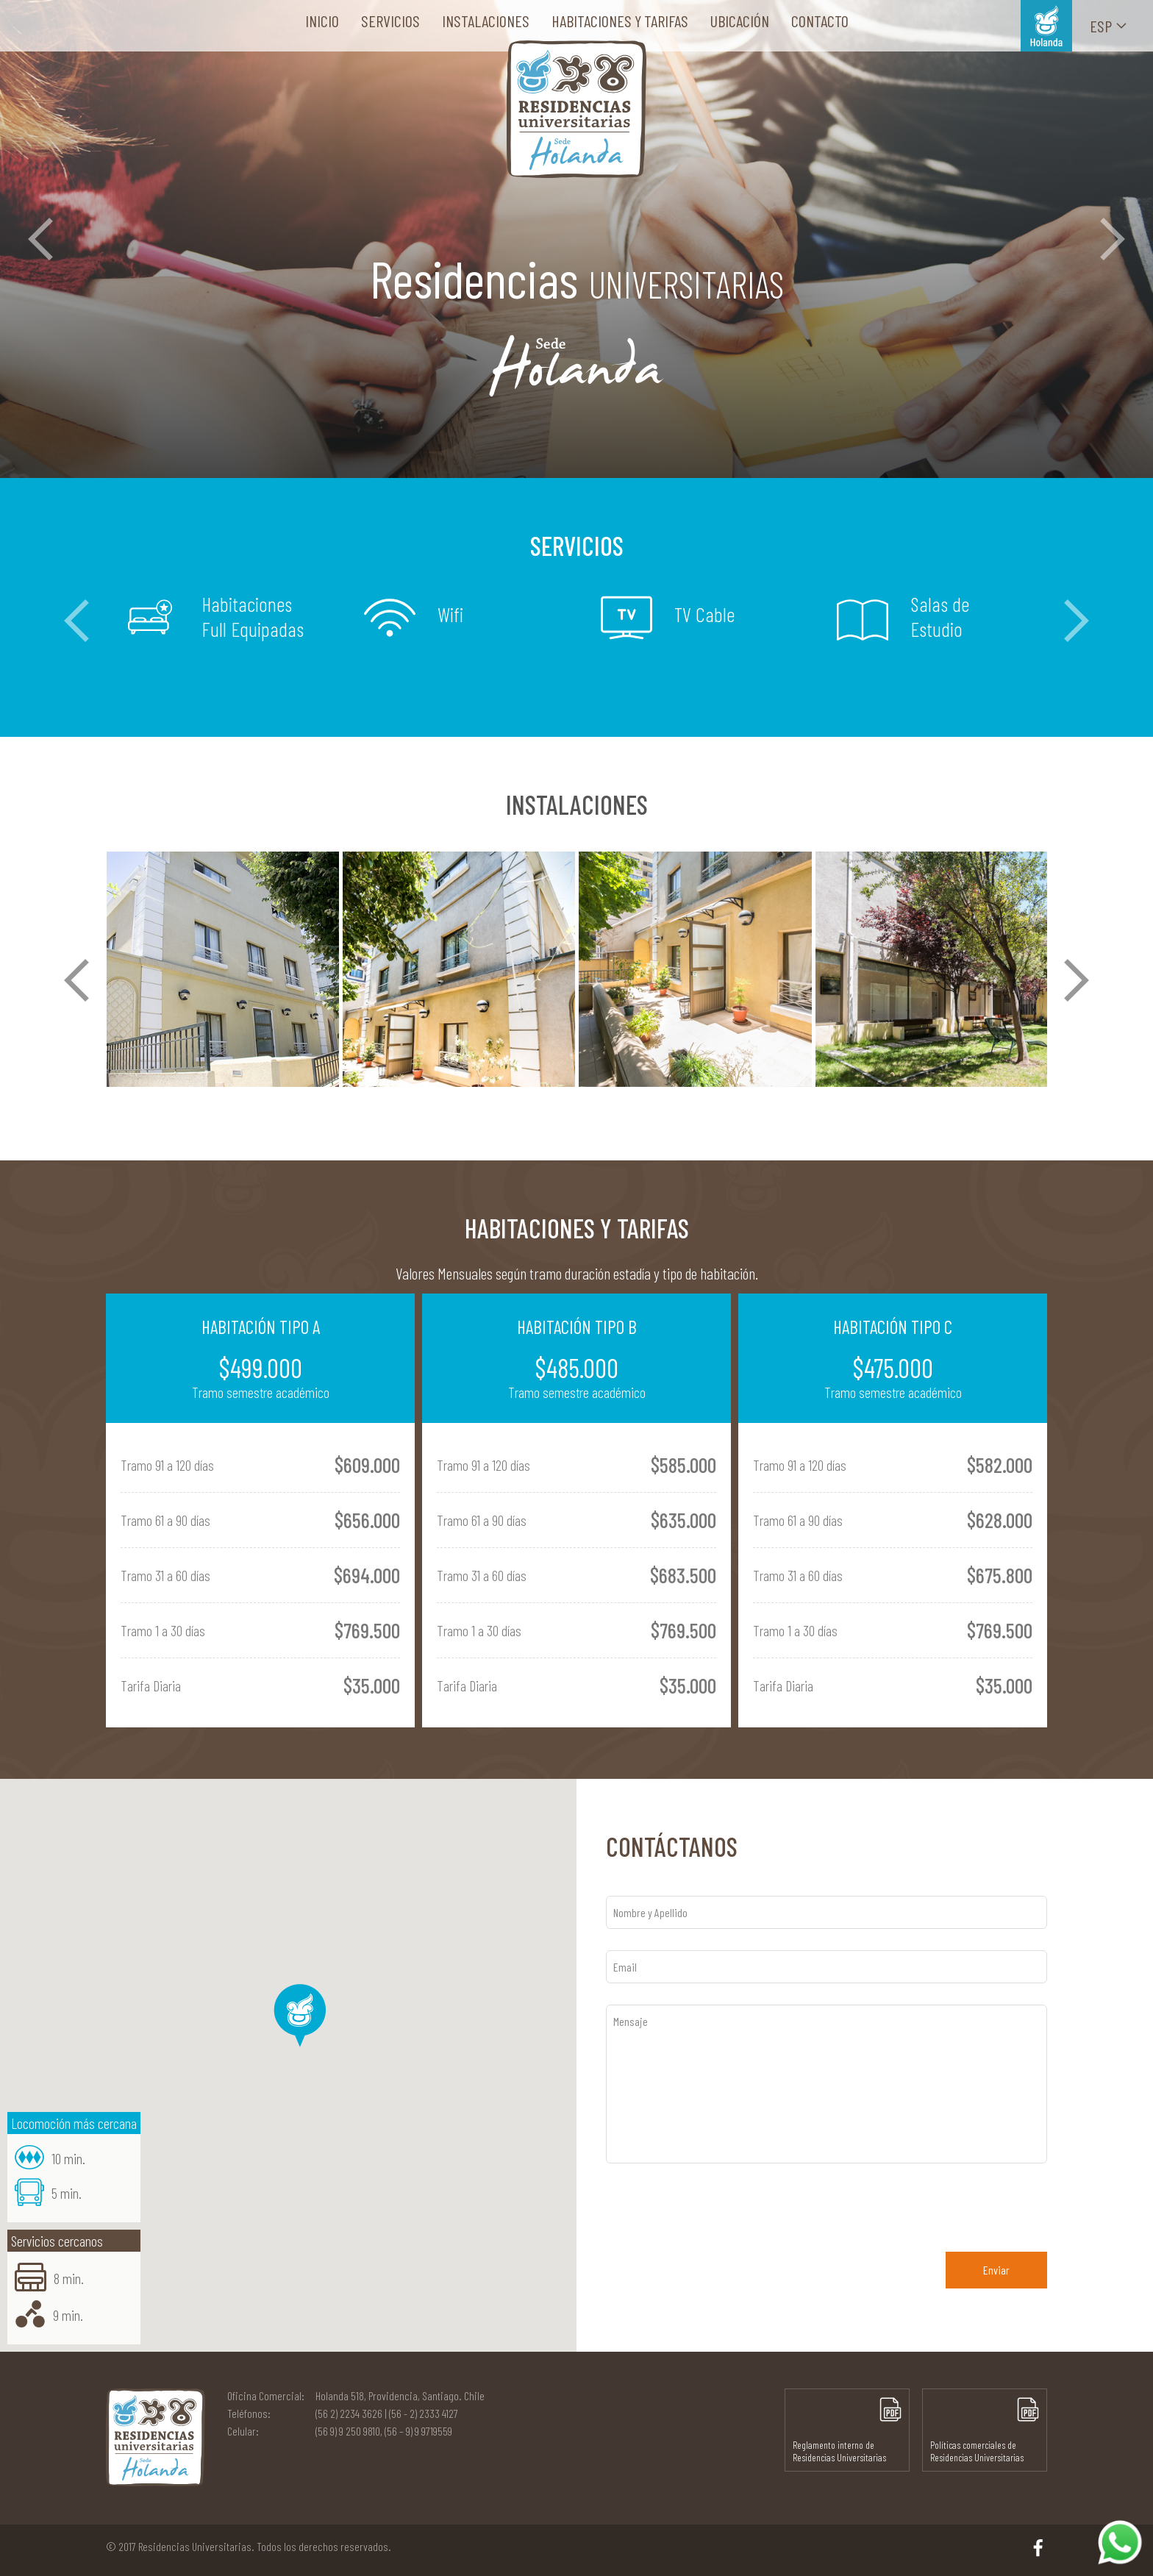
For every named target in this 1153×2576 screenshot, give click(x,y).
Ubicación (739, 20)
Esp (1109, 25)
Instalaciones (485, 20)
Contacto (820, 20)
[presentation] (717, 2201)
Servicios (390, 20)
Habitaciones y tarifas (619, 20)
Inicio (322, 20)
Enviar (996, 2270)
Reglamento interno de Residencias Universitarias (847, 2430)
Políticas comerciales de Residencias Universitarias (984, 2430)
